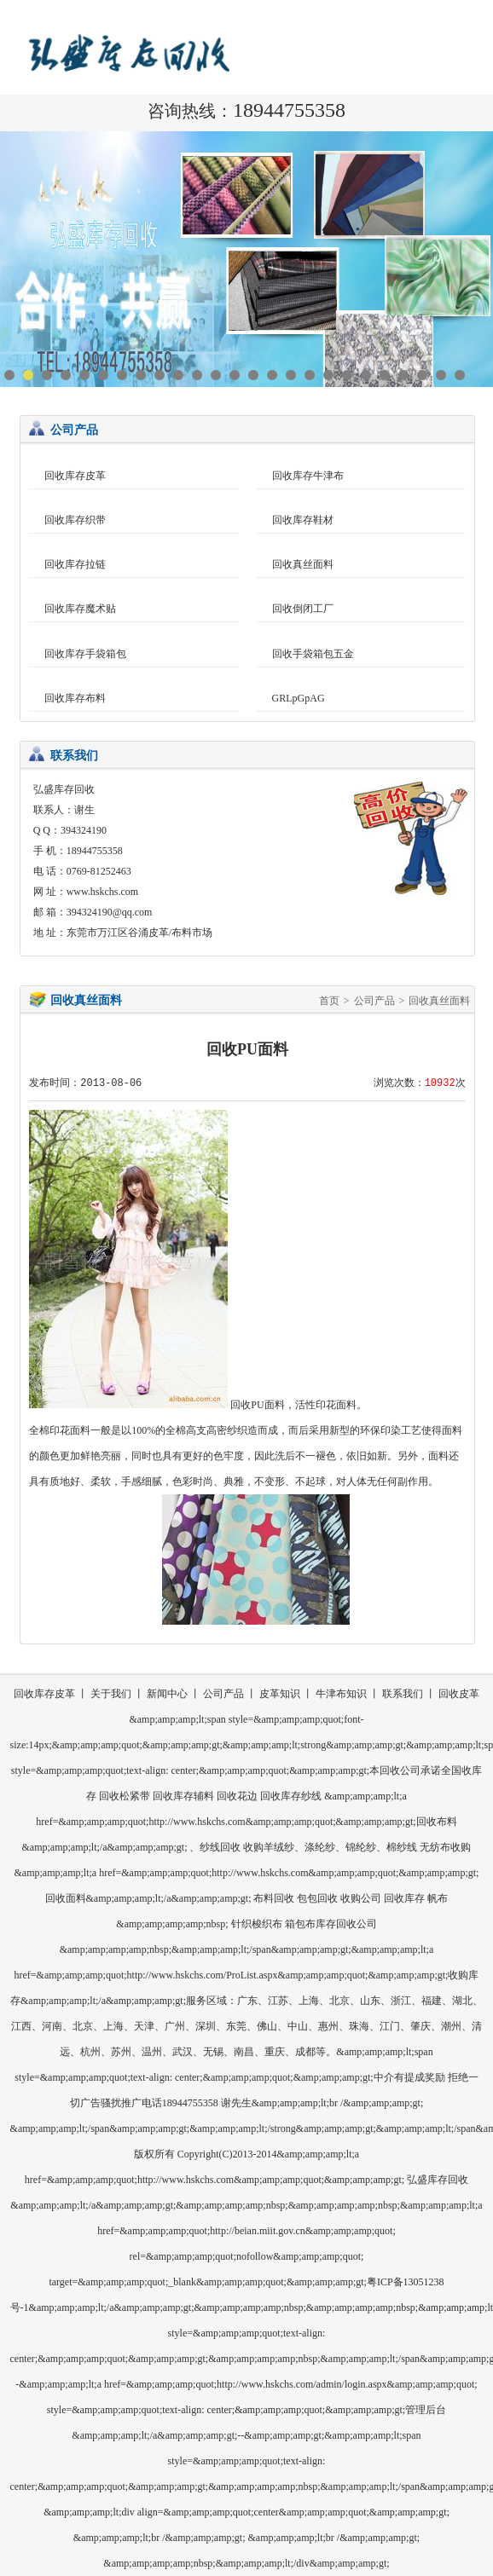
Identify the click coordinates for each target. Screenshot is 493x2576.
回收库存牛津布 (308, 476)
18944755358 (289, 110)
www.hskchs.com (103, 892)
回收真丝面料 (303, 564)
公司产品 (374, 1001)
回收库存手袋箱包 (85, 654)
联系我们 (402, 1694)
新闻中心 (167, 1694)
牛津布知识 (341, 1694)
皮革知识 (279, 1694)
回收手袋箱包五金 (313, 654)
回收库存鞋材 (303, 520)
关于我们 (110, 1694)
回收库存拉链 (75, 564)
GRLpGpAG (298, 698)
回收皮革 (458, 1694)
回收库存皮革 (75, 476)
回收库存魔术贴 (80, 609)
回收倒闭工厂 (303, 609)
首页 (329, 1001)
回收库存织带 (75, 520)
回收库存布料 (75, 698)
